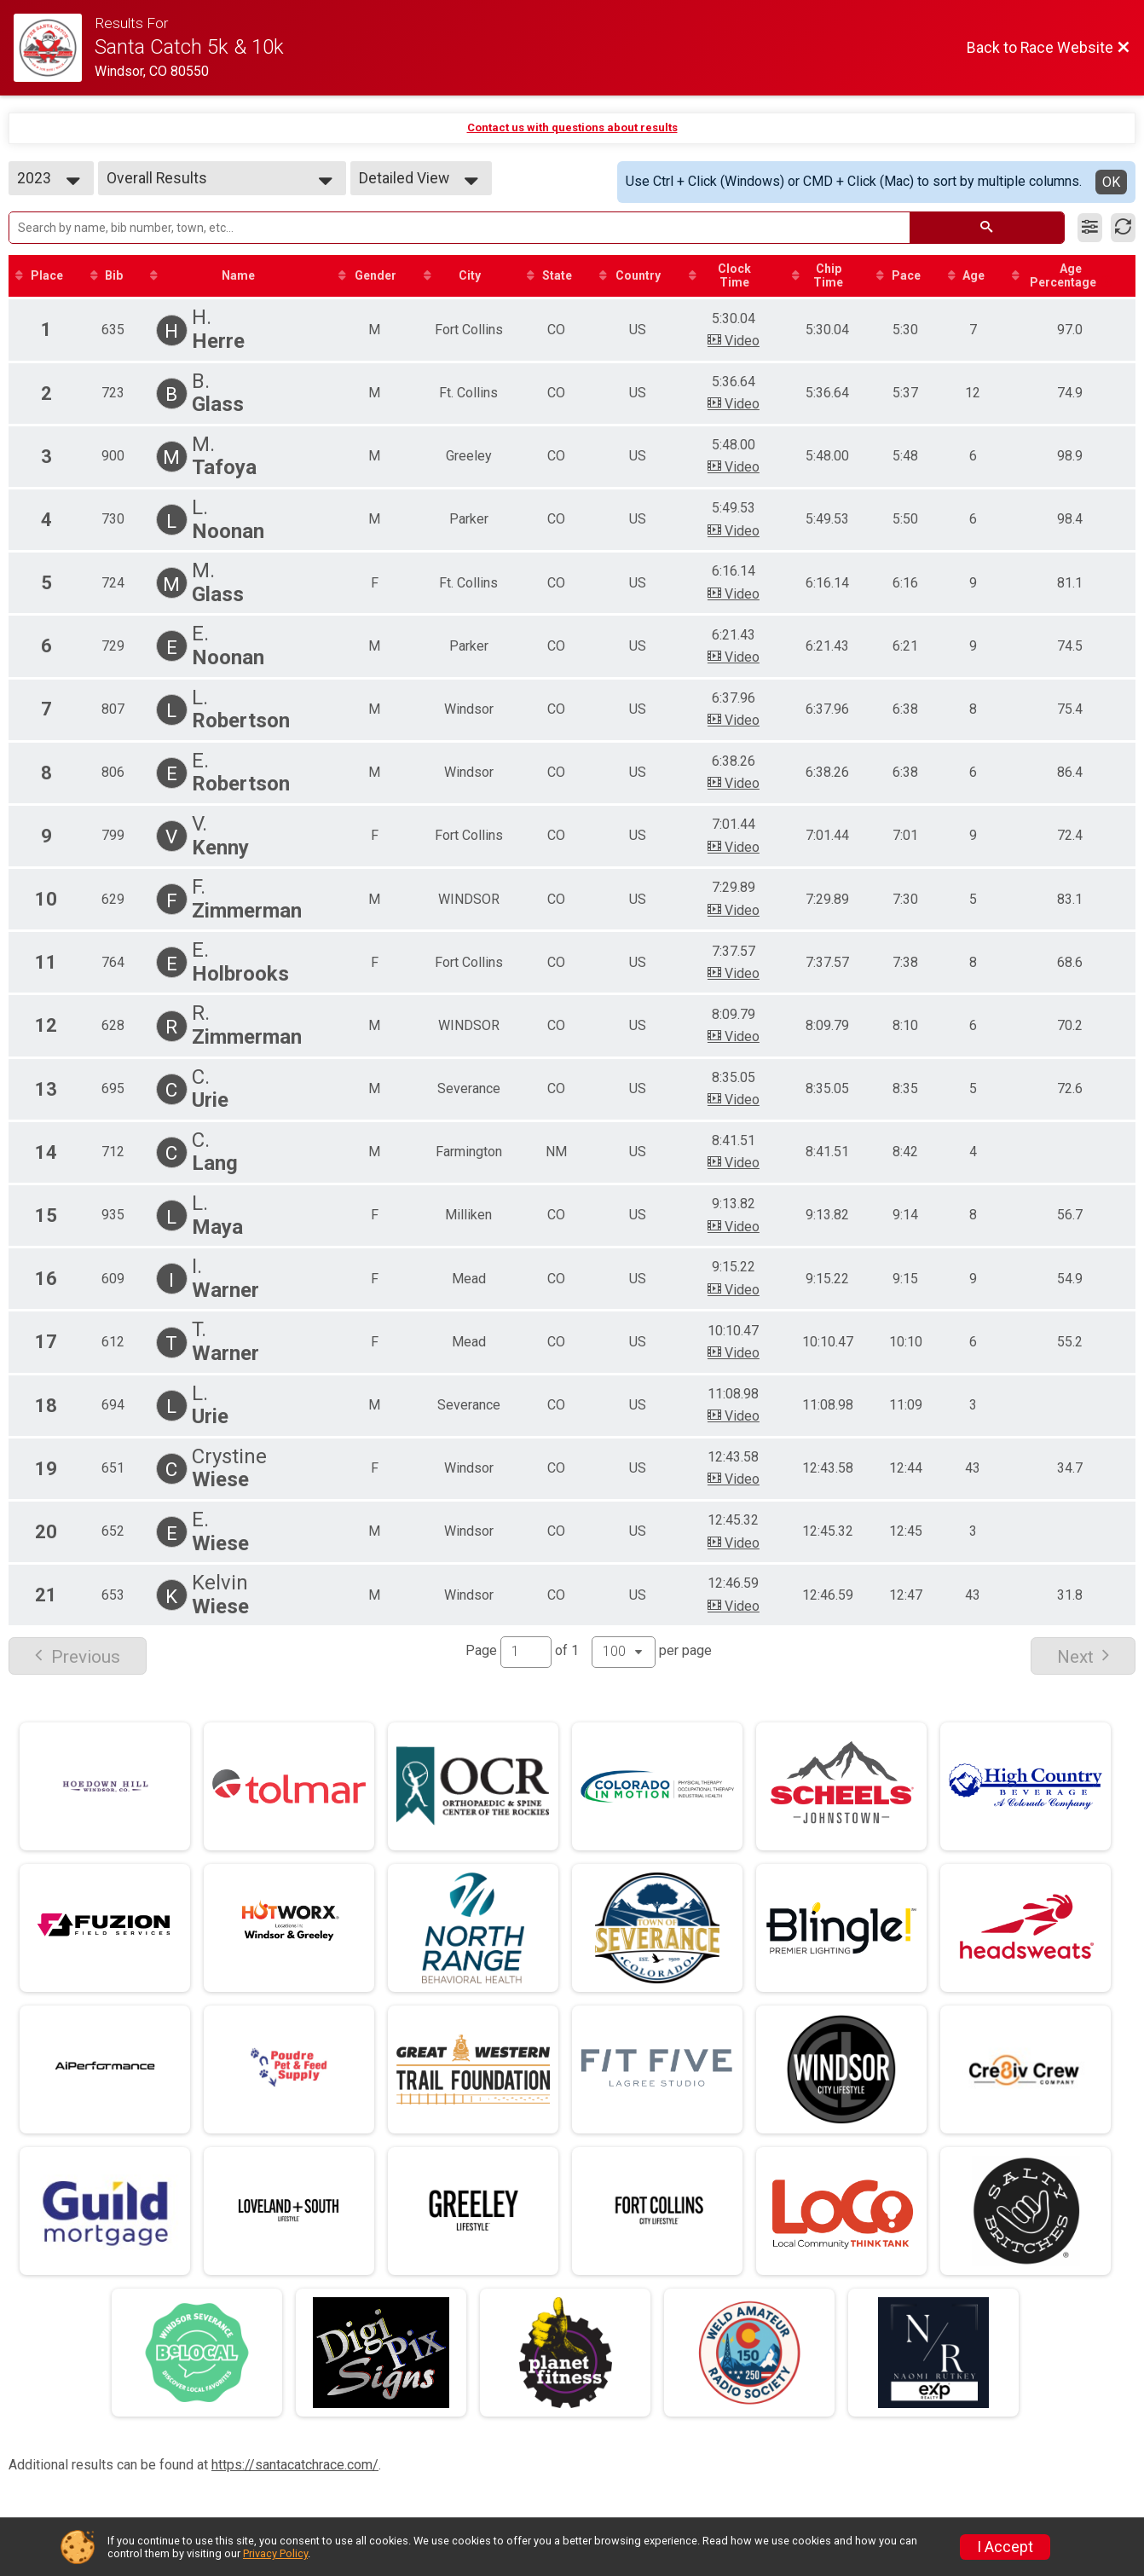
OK (1111, 182)
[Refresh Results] (1123, 227)
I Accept (1005, 2547)
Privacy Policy (275, 2553)
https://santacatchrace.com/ (294, 2465)
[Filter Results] (1090, 227)
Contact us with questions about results (572, 127)
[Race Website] (54, 48)
